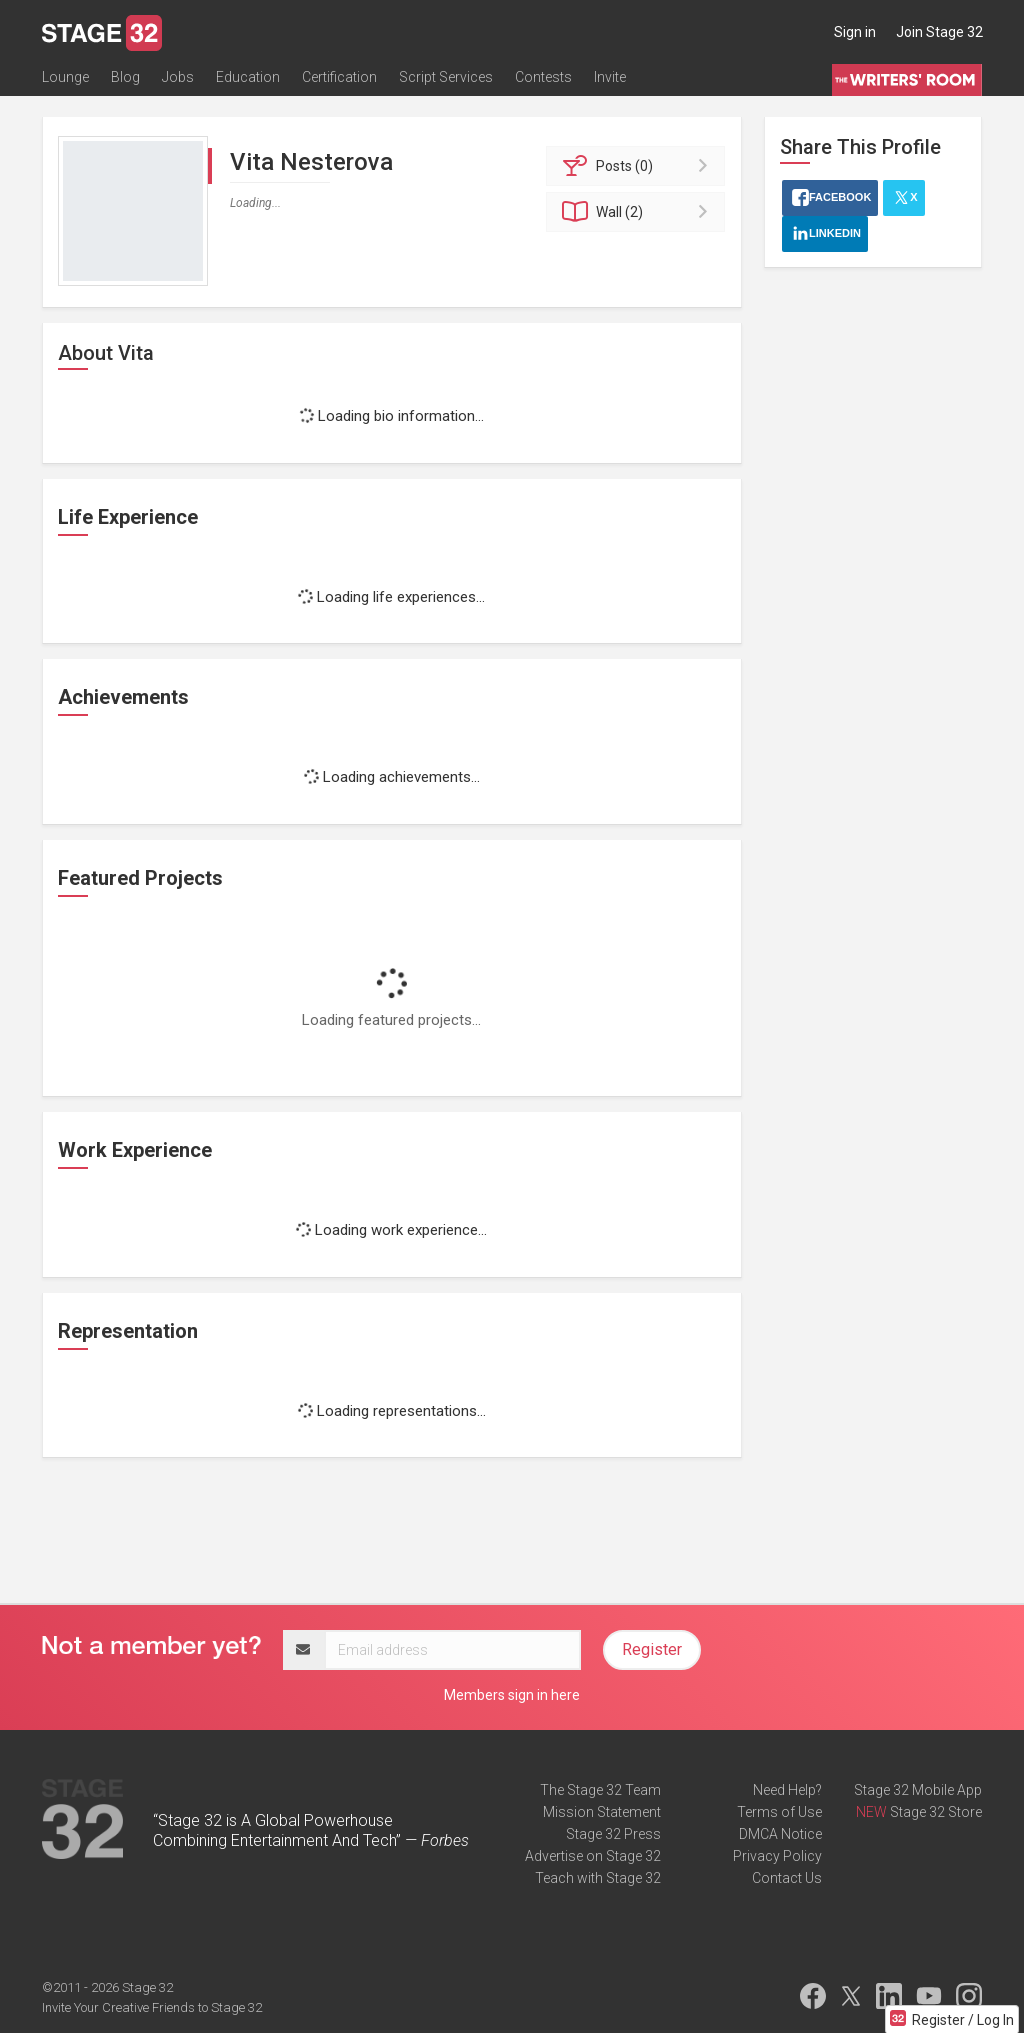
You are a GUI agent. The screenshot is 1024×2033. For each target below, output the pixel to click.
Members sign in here (512, 1695)
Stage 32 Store (936, 1812)
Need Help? (787, 1790)
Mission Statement (602, 1812)
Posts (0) (638, 166)
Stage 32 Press (613, 1834)
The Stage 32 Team (600, 1790)
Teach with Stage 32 (598, 1878)
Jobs (178, 77)
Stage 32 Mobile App (918, 1790)
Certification (339, 77)
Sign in (855, 32)
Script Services (446, 77)
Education (248, 77)
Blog (125, 77)
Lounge (65, 77)
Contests (543, 77)
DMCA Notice (780, 1834)
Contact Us (787, 1878)
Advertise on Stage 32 (593, 1856)
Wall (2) (638, 212)
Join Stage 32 (939, 32)
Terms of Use (779, 1812)
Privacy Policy (777, 1856)
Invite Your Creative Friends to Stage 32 (152, 2007)
